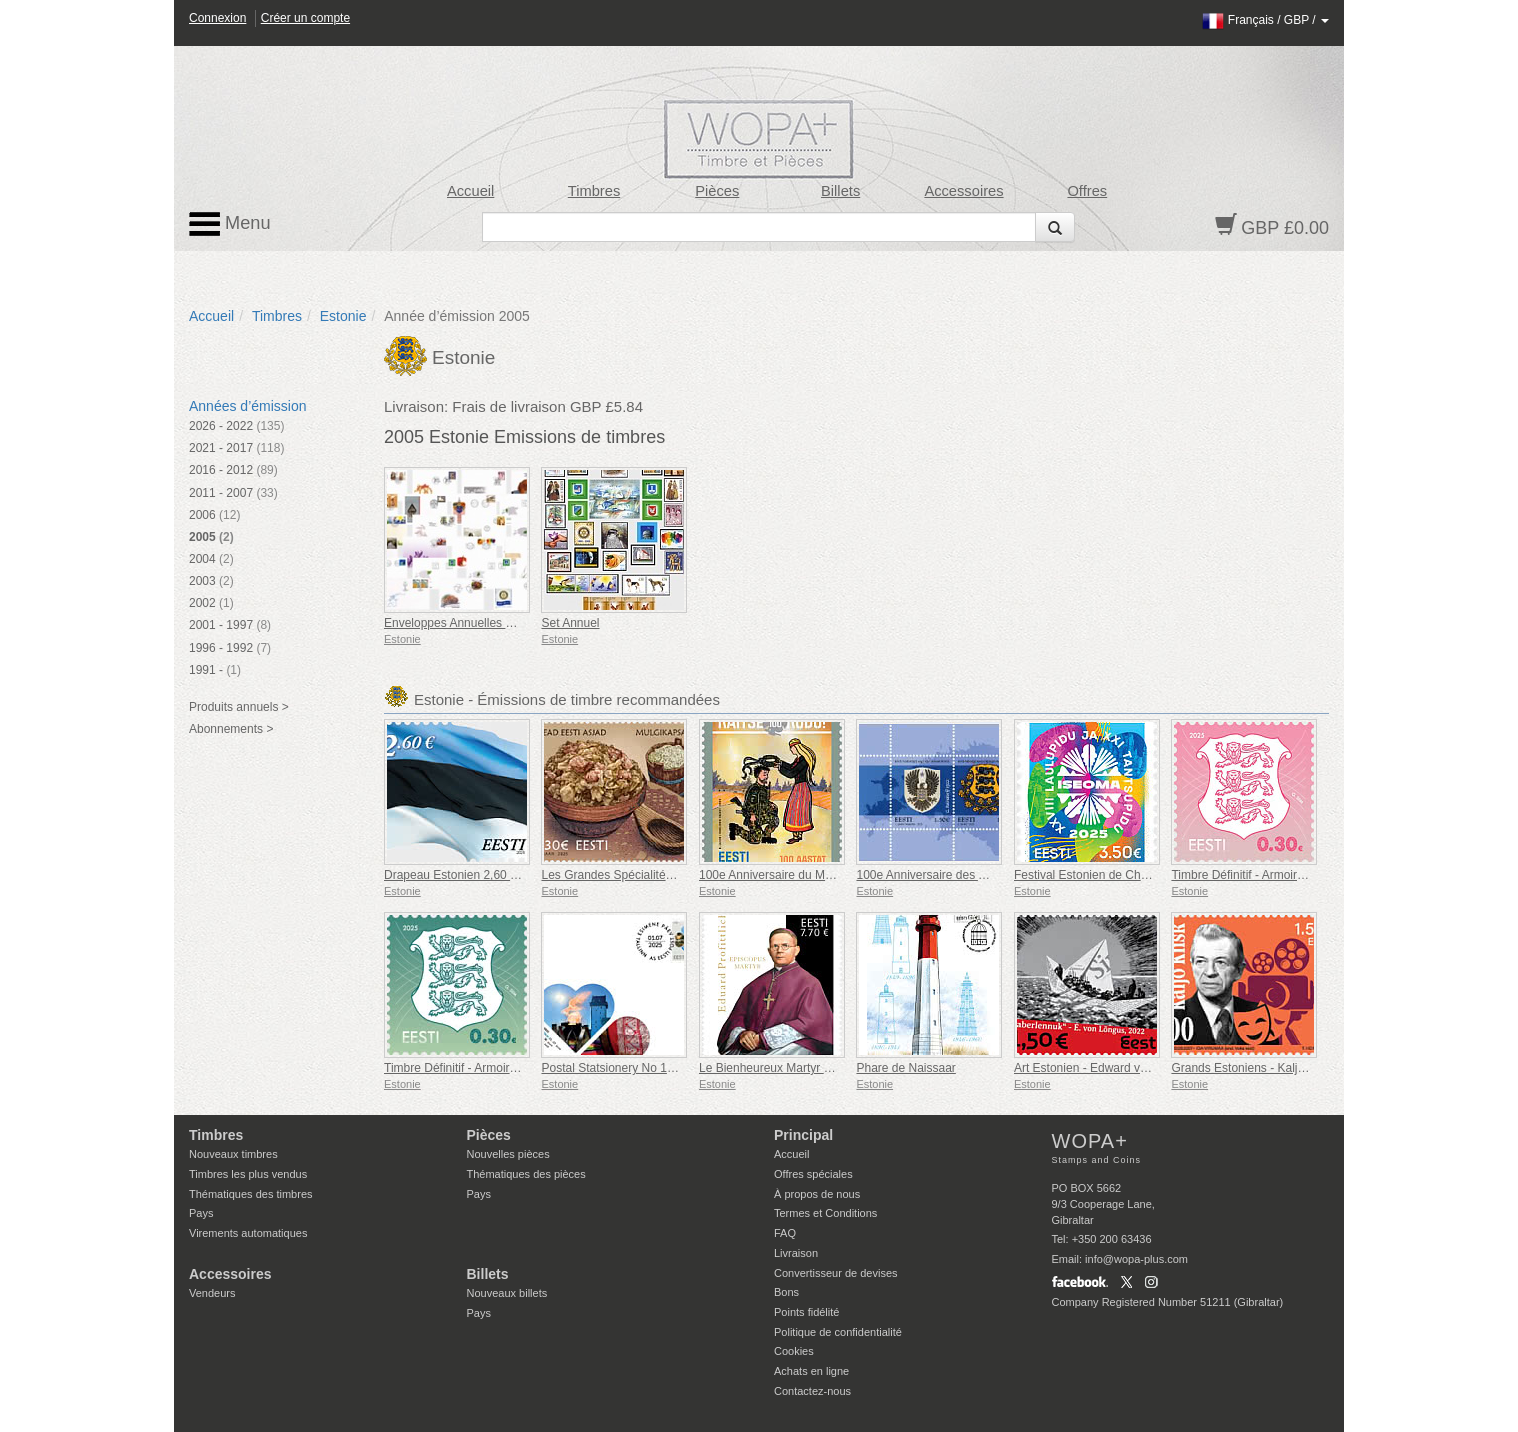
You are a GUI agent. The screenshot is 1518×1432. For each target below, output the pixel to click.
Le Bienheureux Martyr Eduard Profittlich (807, 1068)
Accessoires (963, 191)
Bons (786, 1292)
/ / (1265, 20)
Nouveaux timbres (233, 1154)
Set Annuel (570, 623)
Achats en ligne (811, 1371)
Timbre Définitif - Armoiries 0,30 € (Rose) (1279, 875)
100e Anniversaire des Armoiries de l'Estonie (974, 875)
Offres (1087, 191)
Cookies (794, 1351)
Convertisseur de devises (836, 1273)
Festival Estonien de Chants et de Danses (1125, 875)
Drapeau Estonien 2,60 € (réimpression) (490, 875)
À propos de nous (817, 1194)
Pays (201, 1213)
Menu (230, 224)
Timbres (594, 191)
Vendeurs (212, 1293)
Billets (840, 191)
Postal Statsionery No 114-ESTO (628, 1068)
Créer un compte (305, 18)
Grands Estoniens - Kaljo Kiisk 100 (1263, 1068)
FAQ (785, 1233)
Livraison (796, 1253)
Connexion (217, 18)
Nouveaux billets (507, 1293)
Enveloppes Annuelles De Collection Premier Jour (516, 623)
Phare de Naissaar (905, 1068)
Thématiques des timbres (251, 1194)
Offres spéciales (813, 1174)
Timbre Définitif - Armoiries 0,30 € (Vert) (489, 1068)
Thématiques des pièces (526, 1174)
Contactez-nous (812, 1391)
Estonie (343, 316)
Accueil (470, 191)
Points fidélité (806, 1312)
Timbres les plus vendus (248, 1174)
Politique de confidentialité (838, 1332)
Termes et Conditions (825, 1213)
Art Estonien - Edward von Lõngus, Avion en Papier (1150, 1068)
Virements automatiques (248, 1233)
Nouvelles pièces (508, 1154)
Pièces (717, 191)
